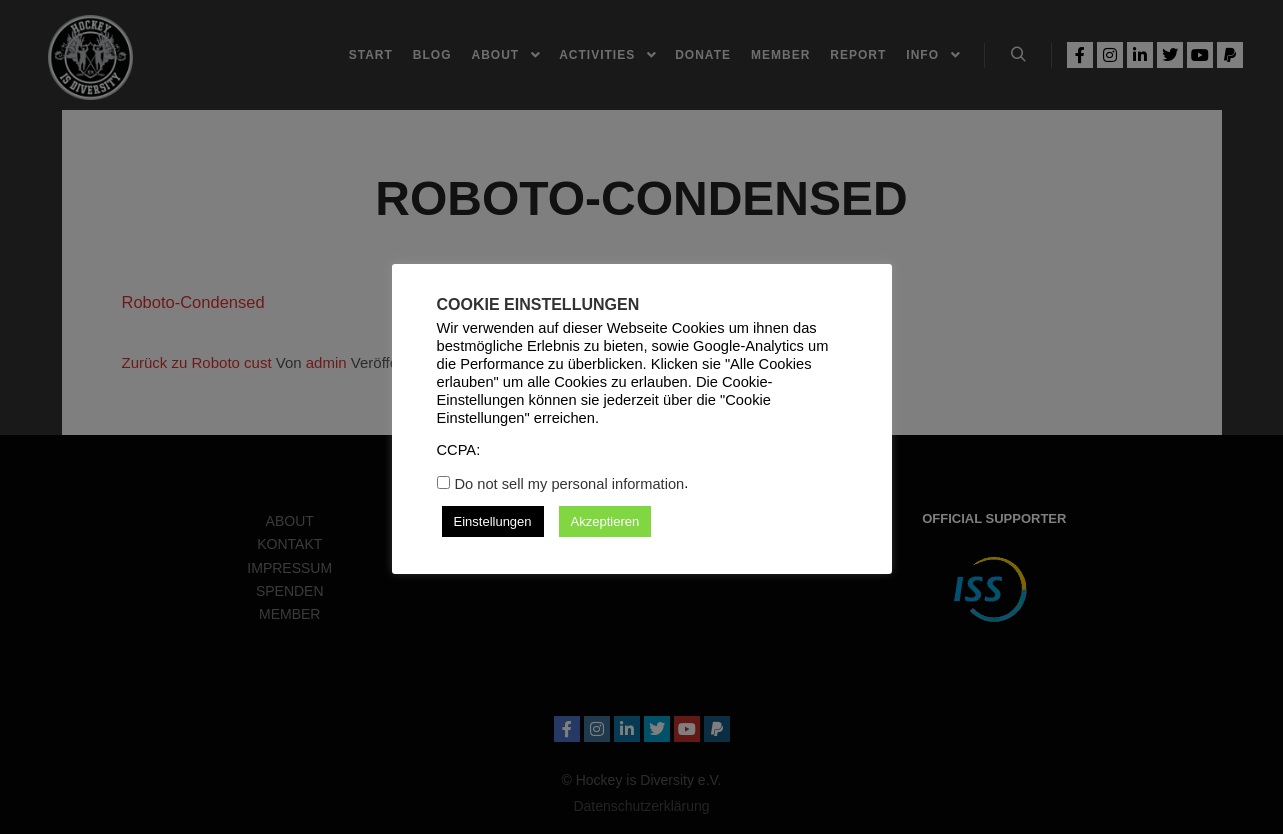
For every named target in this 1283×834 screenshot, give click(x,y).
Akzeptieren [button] (605, 521)
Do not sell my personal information (570, 484)
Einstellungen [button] (493, 521)
